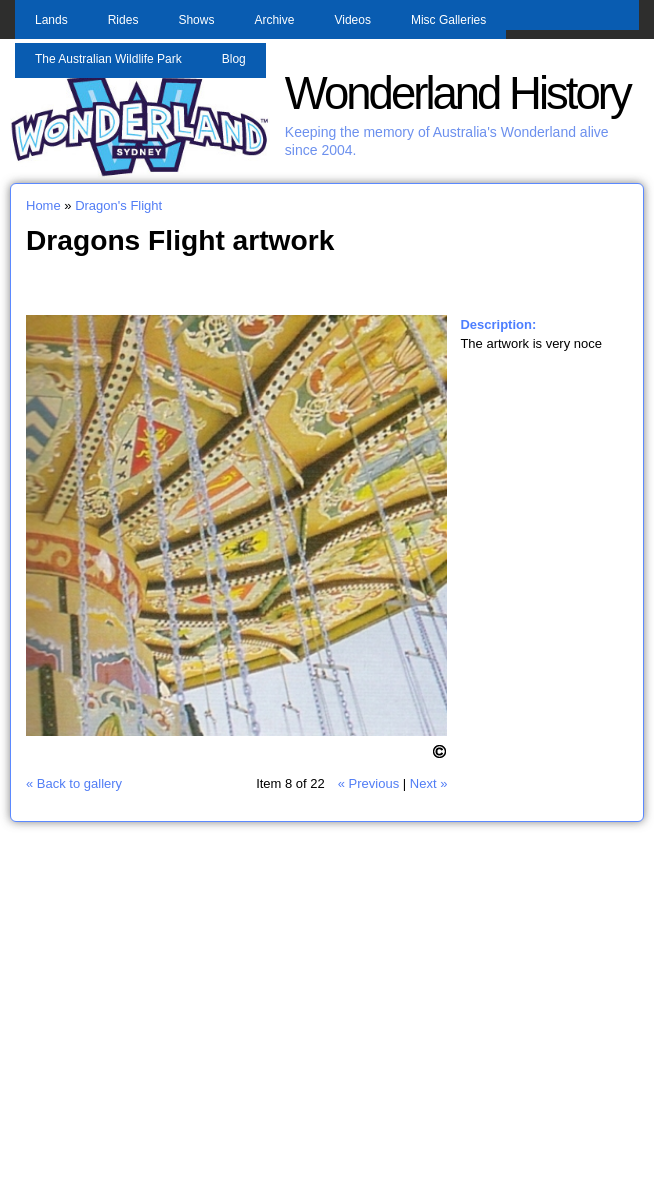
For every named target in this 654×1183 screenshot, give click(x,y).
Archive (274, 20)
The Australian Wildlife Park (108, 59)
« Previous (368, 783)
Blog (234, 59)
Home (43, 205)
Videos (352, 20)
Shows (196, 20)
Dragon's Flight (118, 205)
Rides (123, 20)
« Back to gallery (74, 783)
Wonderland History (457, 93)
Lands (51, 20)
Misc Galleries (448, 20)
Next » (429, 783)
